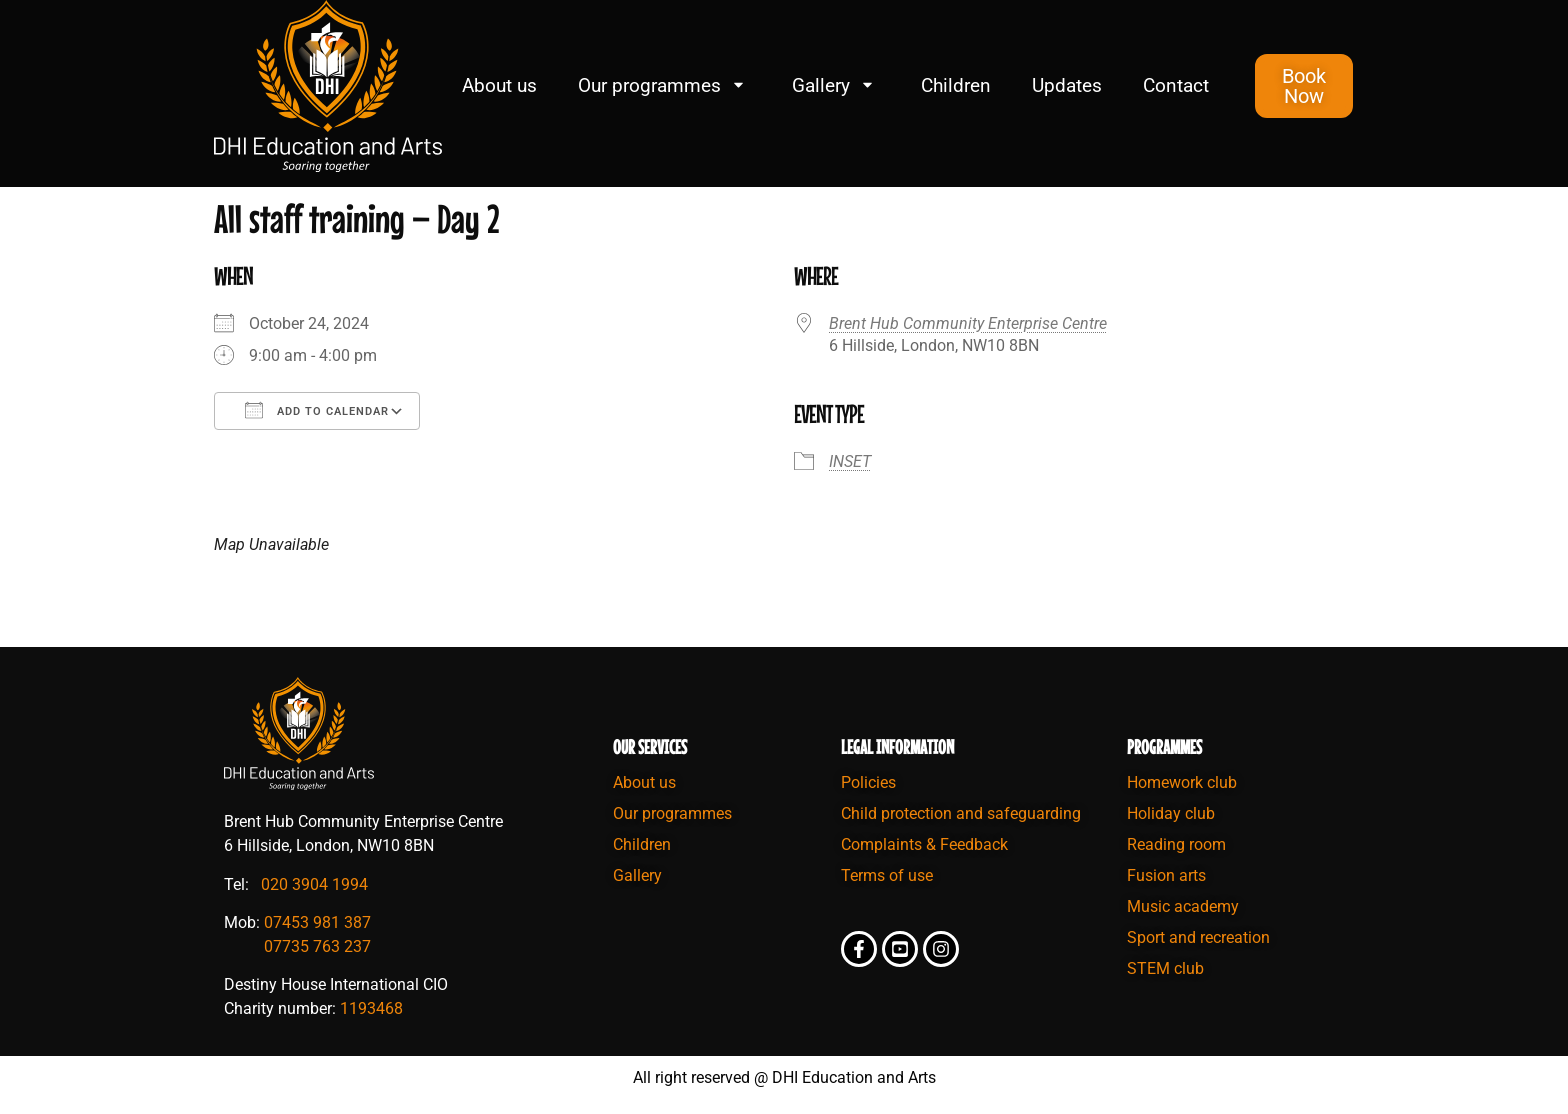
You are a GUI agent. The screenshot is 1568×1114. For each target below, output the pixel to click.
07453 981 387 (317, 922)
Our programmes (664, 85)
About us (499, 85)
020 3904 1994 (314, 884)
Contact (1176, 85)
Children (956, 85)
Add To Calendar (317, 410)
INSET (850, 461)
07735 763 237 (317, 946)
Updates (1067, 85)
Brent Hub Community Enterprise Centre (968, 323)
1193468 (371, 1008)
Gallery (836, 85)
